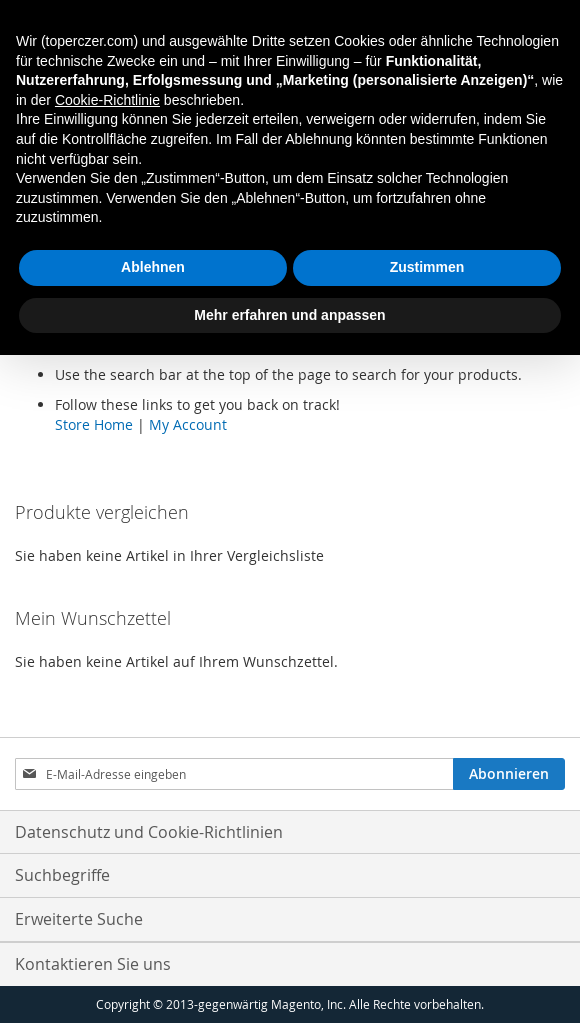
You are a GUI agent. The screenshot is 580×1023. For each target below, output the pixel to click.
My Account (188, 424)
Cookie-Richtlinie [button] (107, 100)
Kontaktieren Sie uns (93, 964)
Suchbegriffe (62, 875)
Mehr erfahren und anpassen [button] (289, 315)
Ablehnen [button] (153, 267)
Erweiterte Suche (79, 919)
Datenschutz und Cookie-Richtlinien (149, 832)
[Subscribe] (509, 774)
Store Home (94, 424)
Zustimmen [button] (427, 267)
